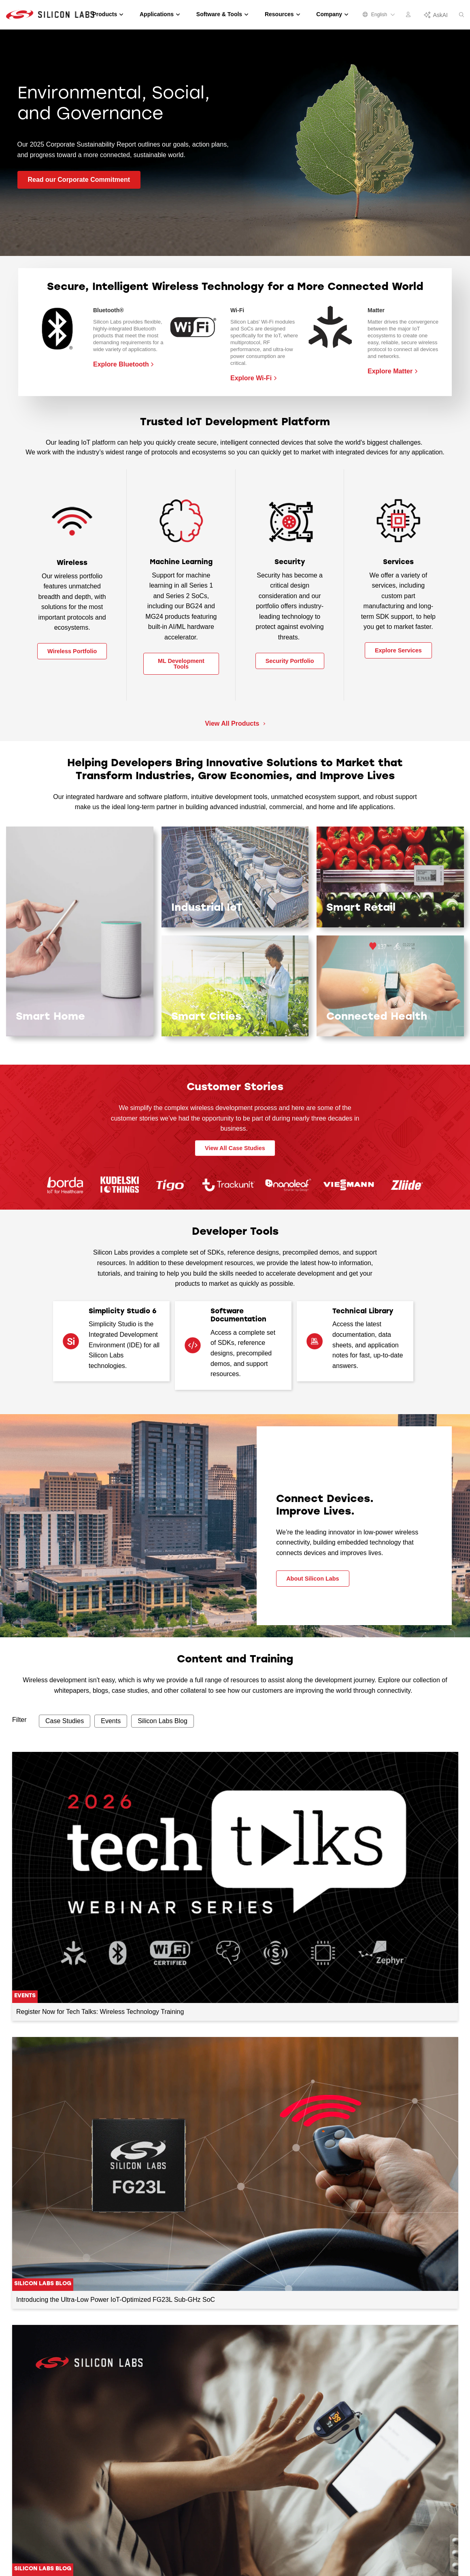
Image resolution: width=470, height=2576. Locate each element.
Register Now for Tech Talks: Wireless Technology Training (100, 2011)
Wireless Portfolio (72, 651)
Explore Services (398, 650)
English (379, 14)
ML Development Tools (181, 664)
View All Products (233, 723)
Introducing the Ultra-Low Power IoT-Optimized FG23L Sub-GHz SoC (115, 2299)
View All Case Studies (235, 1148)
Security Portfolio (290, 661)
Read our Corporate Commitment (79, 179)
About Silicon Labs (312, 1578)
